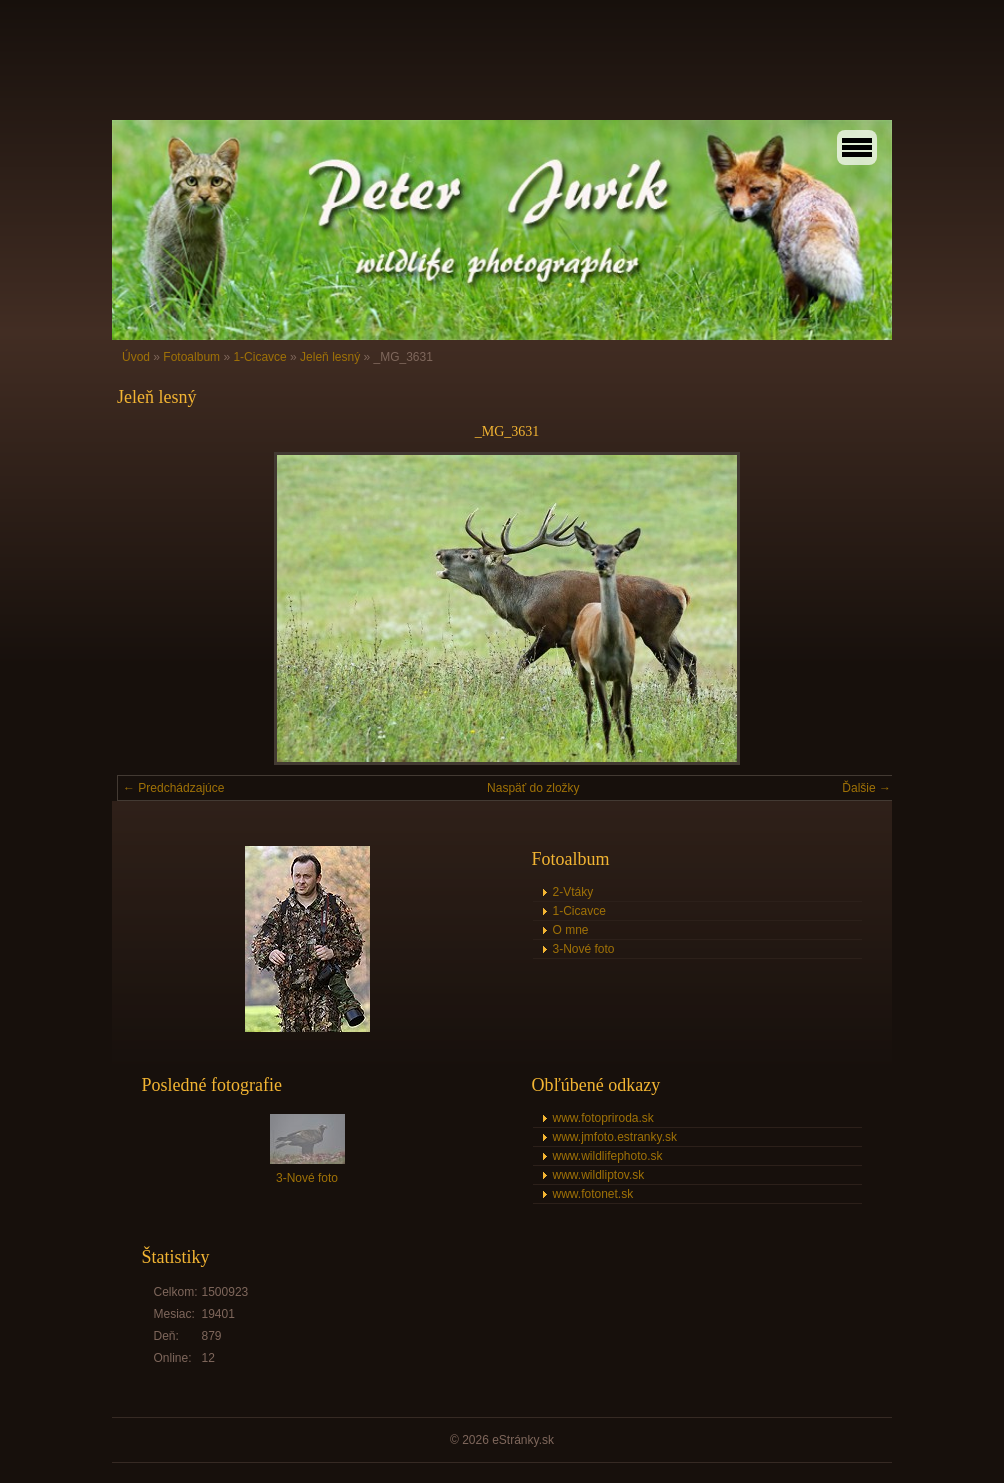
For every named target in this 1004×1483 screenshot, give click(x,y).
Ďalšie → (866, 788)
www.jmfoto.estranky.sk (615, 1137)
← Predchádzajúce (173, 788)
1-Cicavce (259, 357)
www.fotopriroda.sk (603, 1118)
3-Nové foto (584, 949)
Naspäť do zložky (533, 788)
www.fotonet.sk (593, 1194)
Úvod (136, 357)
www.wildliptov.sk (599, 1175)
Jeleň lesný (330, 357)
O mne (571, 930)
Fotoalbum (191, 357)
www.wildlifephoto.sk (608, 1156)
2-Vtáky (573, 892)
